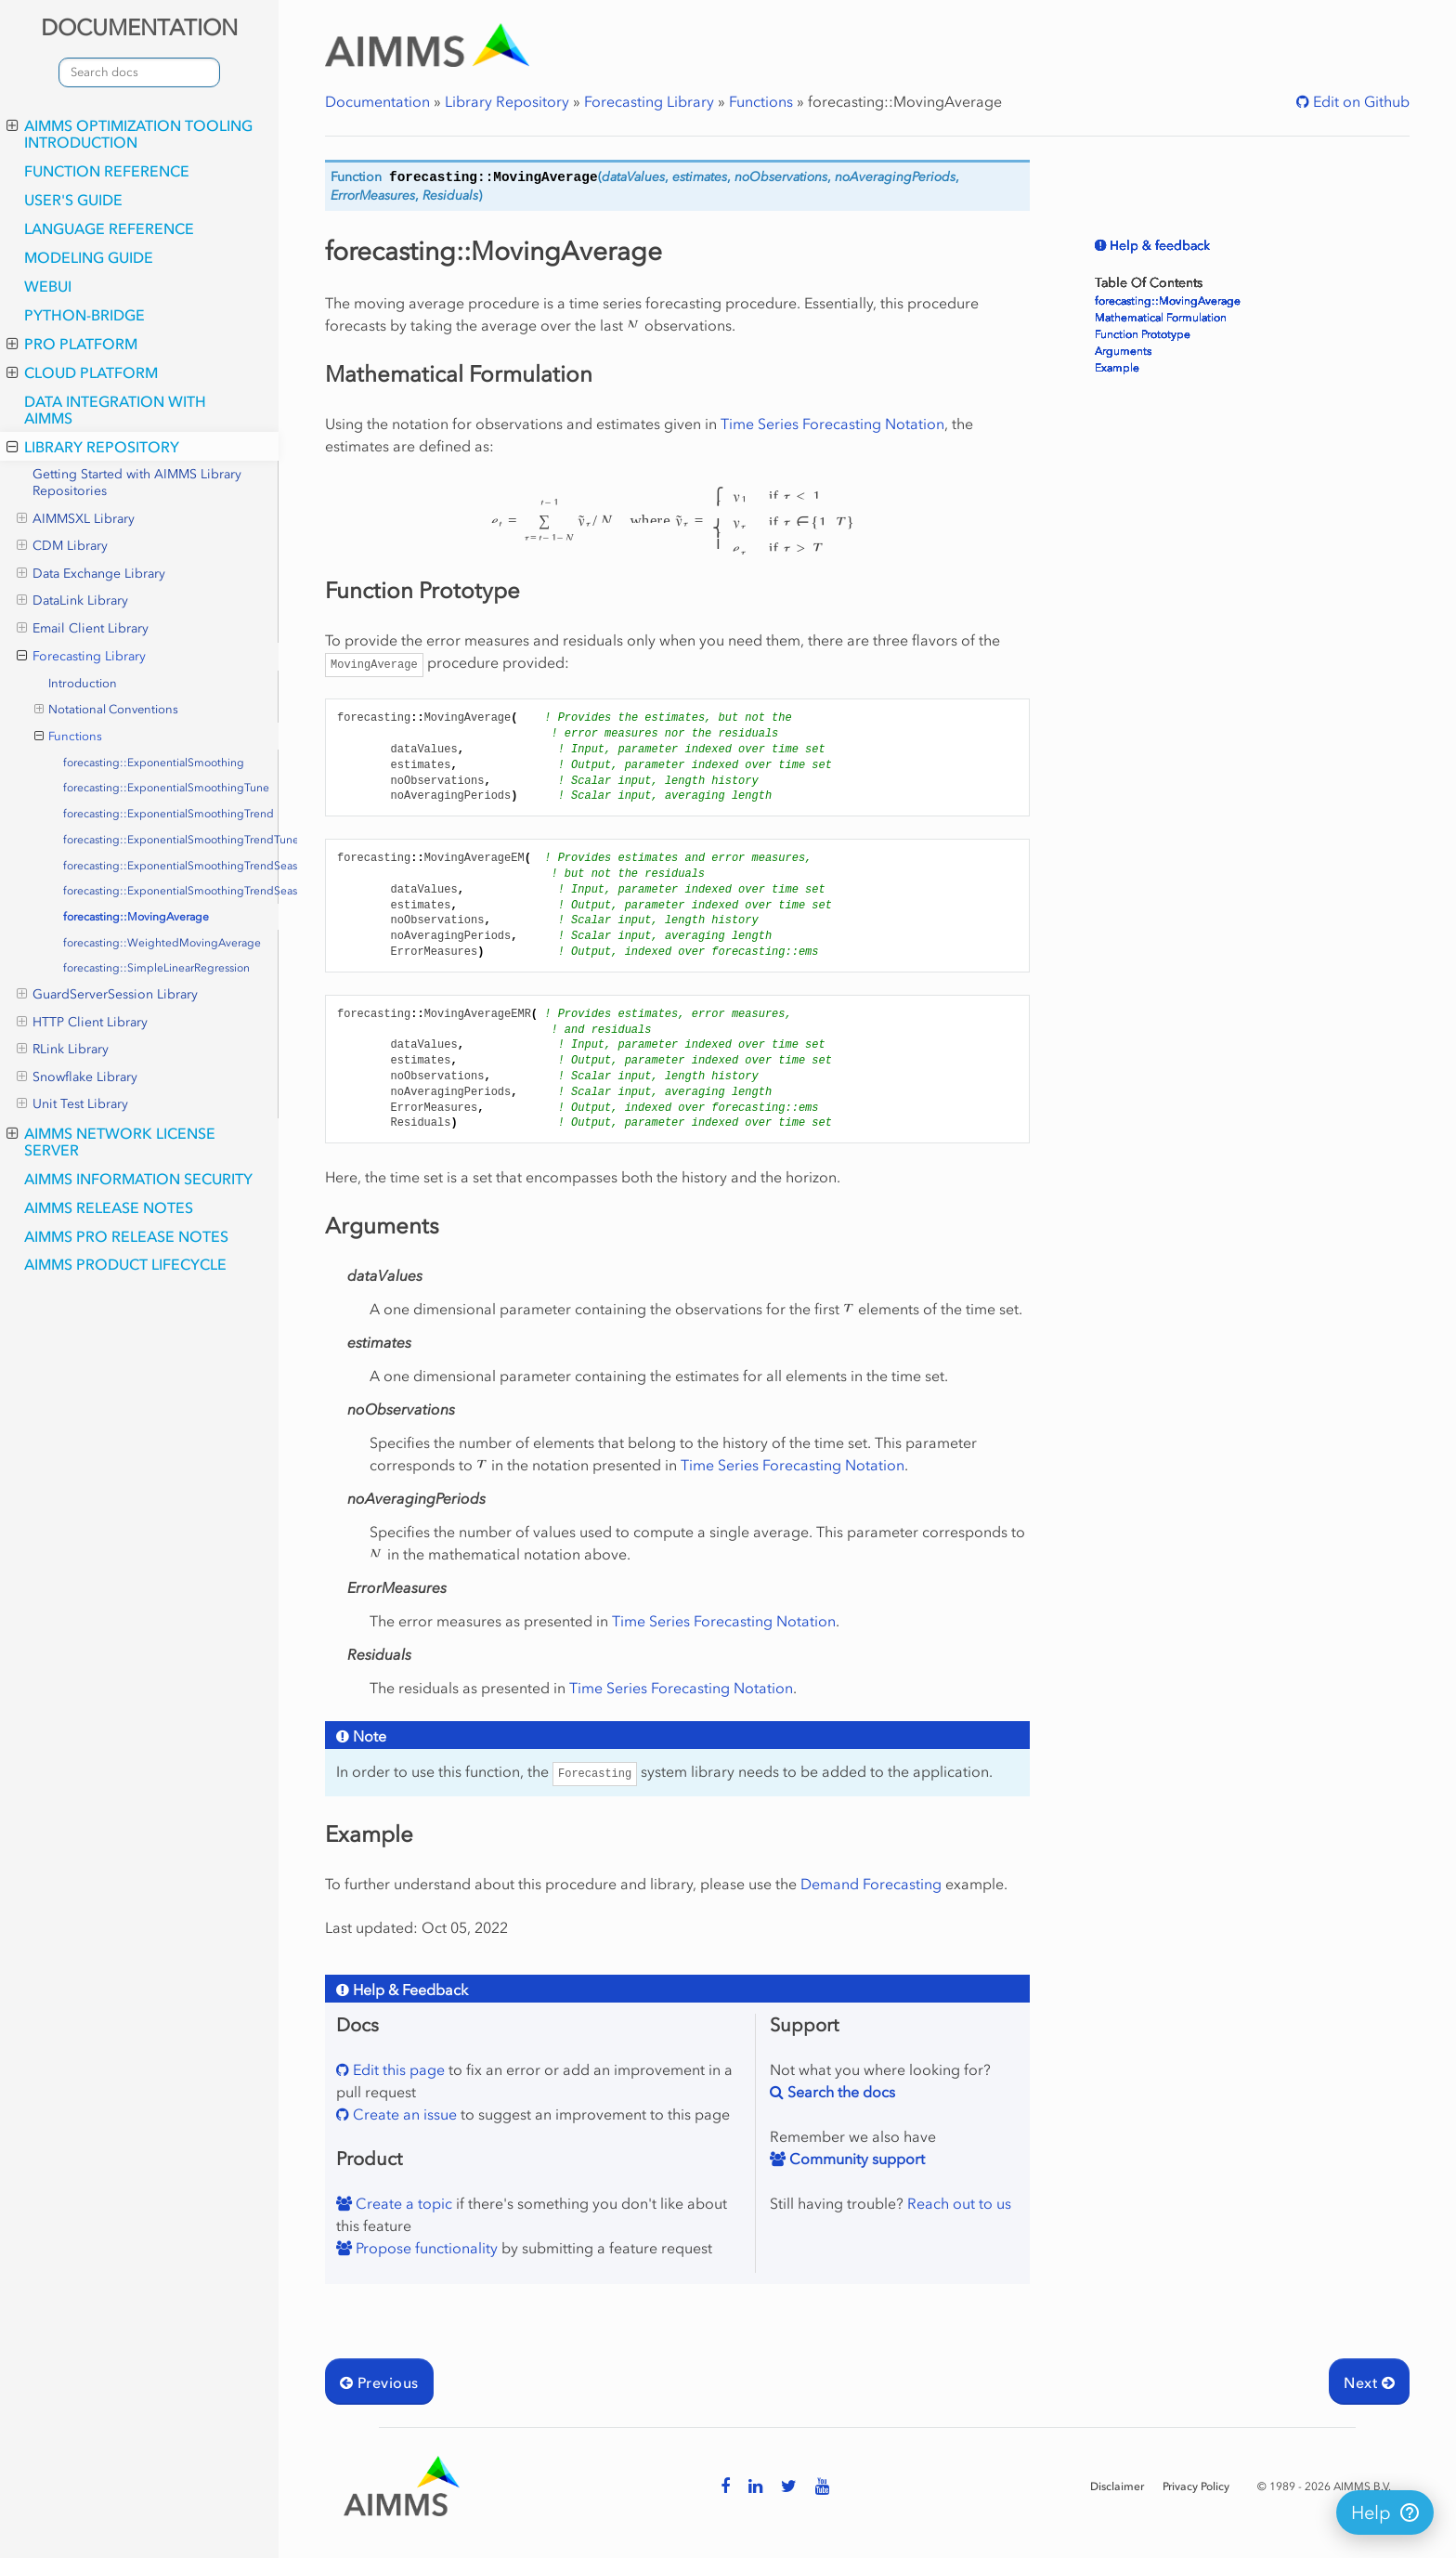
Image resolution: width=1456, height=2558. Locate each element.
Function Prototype (1142, 334)
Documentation (377, 101)
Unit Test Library (72, 1104)
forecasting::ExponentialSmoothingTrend (168, 813)
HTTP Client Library (82, 1022)
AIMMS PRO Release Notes (126, 1236)
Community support (855, 2158)
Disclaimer (1117, 2486)
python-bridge (84, 315)
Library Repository (92, 446)
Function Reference (106, 171)
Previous (379, 2382)
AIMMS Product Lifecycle (125, 1264)
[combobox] (139, 72)
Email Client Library (83, 628)
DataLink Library (72, 601)
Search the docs (839, 2091)
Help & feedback (1158, 246)
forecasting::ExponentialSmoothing (153, 762)
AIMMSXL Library (76, 519)
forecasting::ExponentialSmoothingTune (166, 787)
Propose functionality (425, 2247)
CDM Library (62, 546)
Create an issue (403, 2114)
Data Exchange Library (91, 574)
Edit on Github (1359, 101)
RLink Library (63, 1049)
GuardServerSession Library (107, 994)
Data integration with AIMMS (115, 409)
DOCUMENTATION (139, 27)
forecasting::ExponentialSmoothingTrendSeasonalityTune (171, 890)
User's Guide (73, 199)
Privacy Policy (1196, 2486)
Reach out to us (959, 2203)
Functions (68, 736)
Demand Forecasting (871, 1883)
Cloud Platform (82, 372)
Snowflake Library (77, 1077)
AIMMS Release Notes (108, 1207)
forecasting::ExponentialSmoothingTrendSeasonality (171, 865)
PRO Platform (71, 343)
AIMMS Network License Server (110, 1141)
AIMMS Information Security (138, 1178)
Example (1117, 367)
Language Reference (109, 228)
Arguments (1123, 351)
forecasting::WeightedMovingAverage (162, 942)
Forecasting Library (81, 656)
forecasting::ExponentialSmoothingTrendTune (171, 839)
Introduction (82, 683)
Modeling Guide (88, 257)
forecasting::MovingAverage (136, 916)
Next (1369, 2382)
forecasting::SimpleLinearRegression (156, 967)
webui (48, 286)
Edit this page (397, 2069)
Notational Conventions (106, 709)
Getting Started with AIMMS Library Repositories (136, 482)
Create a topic (402, 2203)
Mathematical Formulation (1161, 317)
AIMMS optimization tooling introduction (129, 133)
